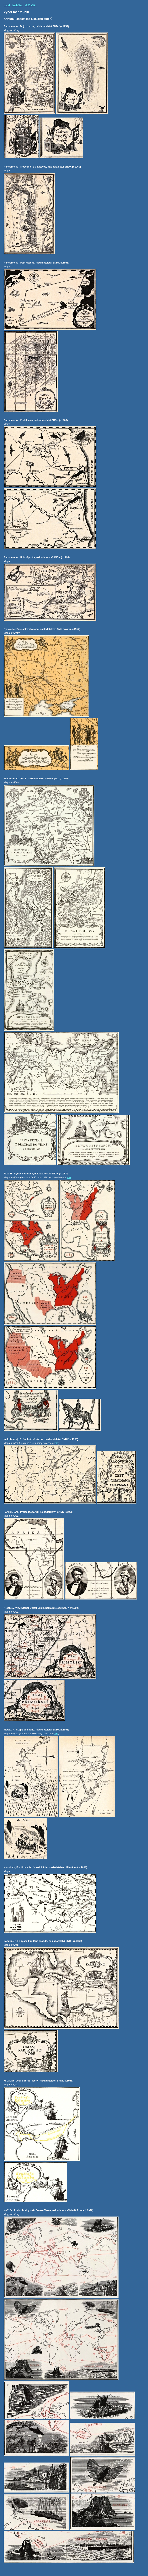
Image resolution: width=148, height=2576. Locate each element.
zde (69, 1177)
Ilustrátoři (17, 5)
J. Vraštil (30, 5)
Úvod (7, 5)
